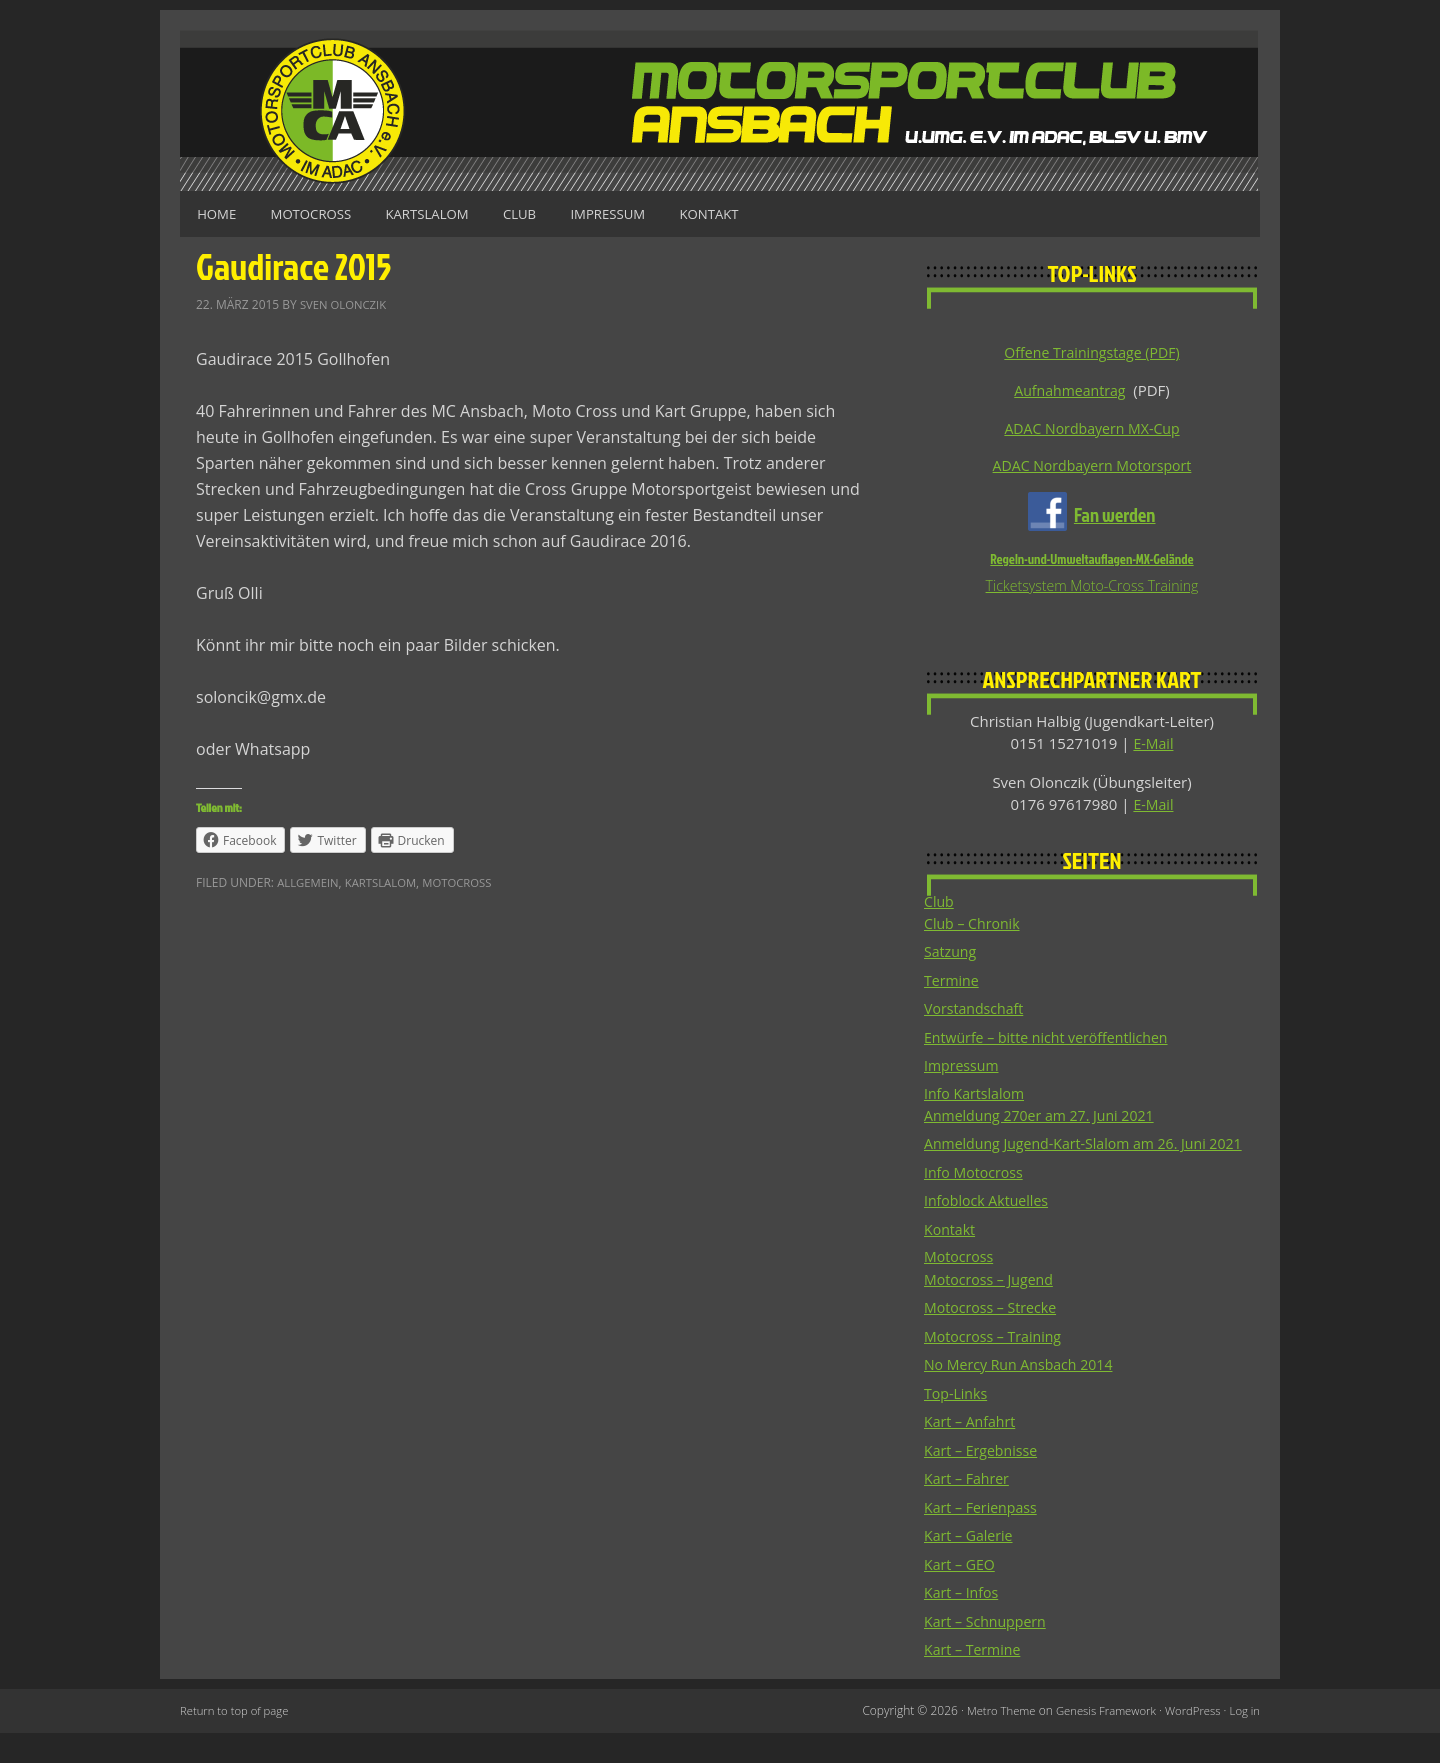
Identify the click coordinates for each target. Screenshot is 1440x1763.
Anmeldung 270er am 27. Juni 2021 (1046, 1121)
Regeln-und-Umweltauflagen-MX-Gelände (1091, 562)
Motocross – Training (997, 1366)
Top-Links (957, 1423)
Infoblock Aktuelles (990, 1229)
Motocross (325, 213)
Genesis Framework (1097, 1740)
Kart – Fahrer (969, 1508)
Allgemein (309, 881)
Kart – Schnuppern (988, 1651)
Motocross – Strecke (994, 1337)
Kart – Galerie (971, 1565)
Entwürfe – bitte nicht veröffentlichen (1053, 1042)
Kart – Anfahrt (972, 1451)
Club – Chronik (975, 928)
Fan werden (1114, 517)
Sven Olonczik (346, 302)
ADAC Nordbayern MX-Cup (1092, 429)
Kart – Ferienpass (984, 1537)
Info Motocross (976, 1201)
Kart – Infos (963, 1622)
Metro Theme (987, 1740)
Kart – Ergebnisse (984, 1480)
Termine (953, 985)
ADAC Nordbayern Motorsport (1091, 467)
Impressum (651, 213)
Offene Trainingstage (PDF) (1092, 352)
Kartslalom (451, 213)
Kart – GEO (961, 1594)
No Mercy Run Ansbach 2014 (1024, 1394)
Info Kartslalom (977, 1099)
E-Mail (1153, 747)
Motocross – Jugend (992, 1309)
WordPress (1189, 1740)
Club (553, 213)
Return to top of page (237, 1740)
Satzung (951, 956)
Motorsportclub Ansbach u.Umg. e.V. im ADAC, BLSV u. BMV (720, 110)
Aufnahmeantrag (1070, 390)
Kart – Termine (975, 1679)
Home (221, 213)
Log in (1244, 1740)
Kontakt (762, 213)
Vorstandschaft (977, 1013)
